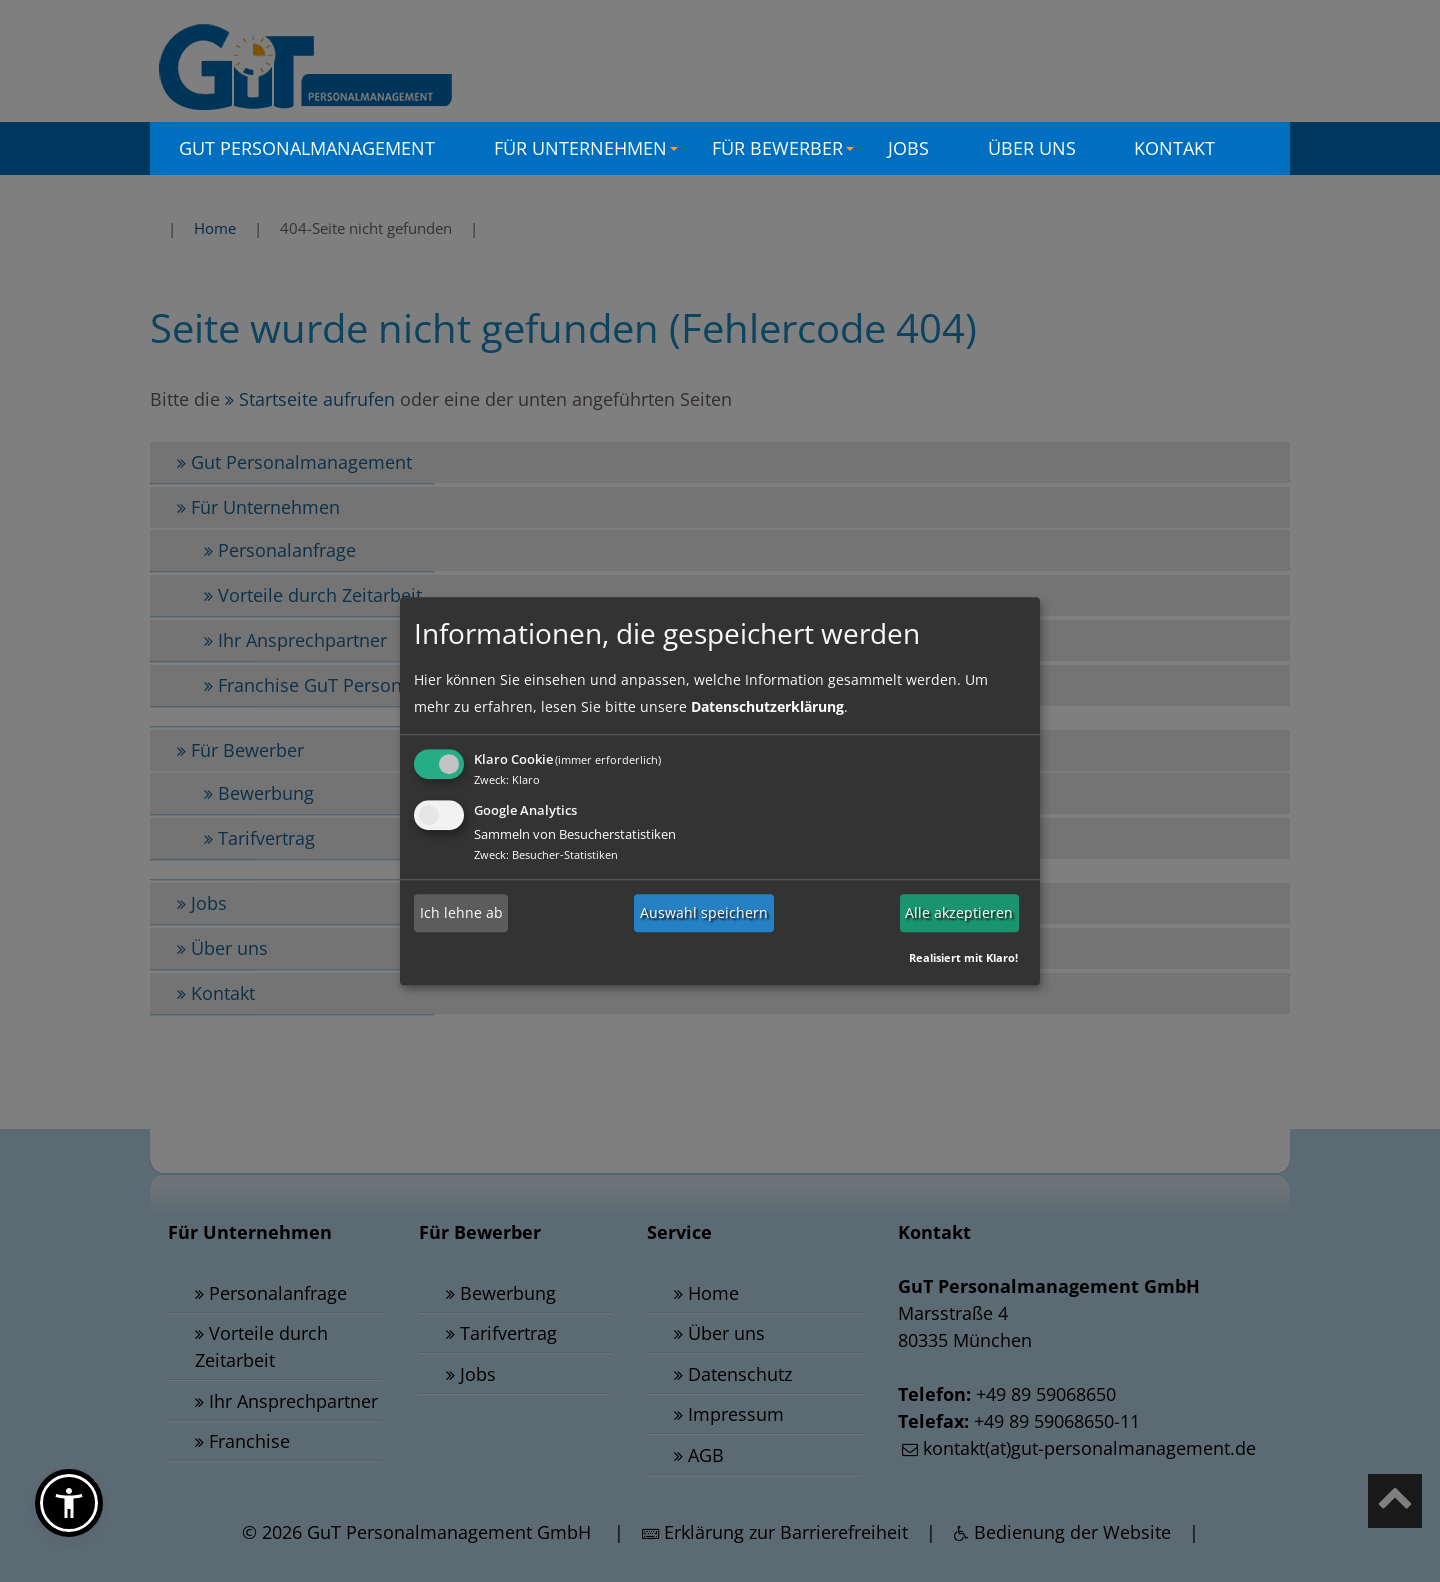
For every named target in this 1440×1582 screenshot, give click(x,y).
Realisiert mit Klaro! (963, 957)
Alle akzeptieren (959, 912)
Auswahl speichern (704, 912)
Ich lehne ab (461, 912)
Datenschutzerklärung (767, 706)
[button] (69, 1503)
